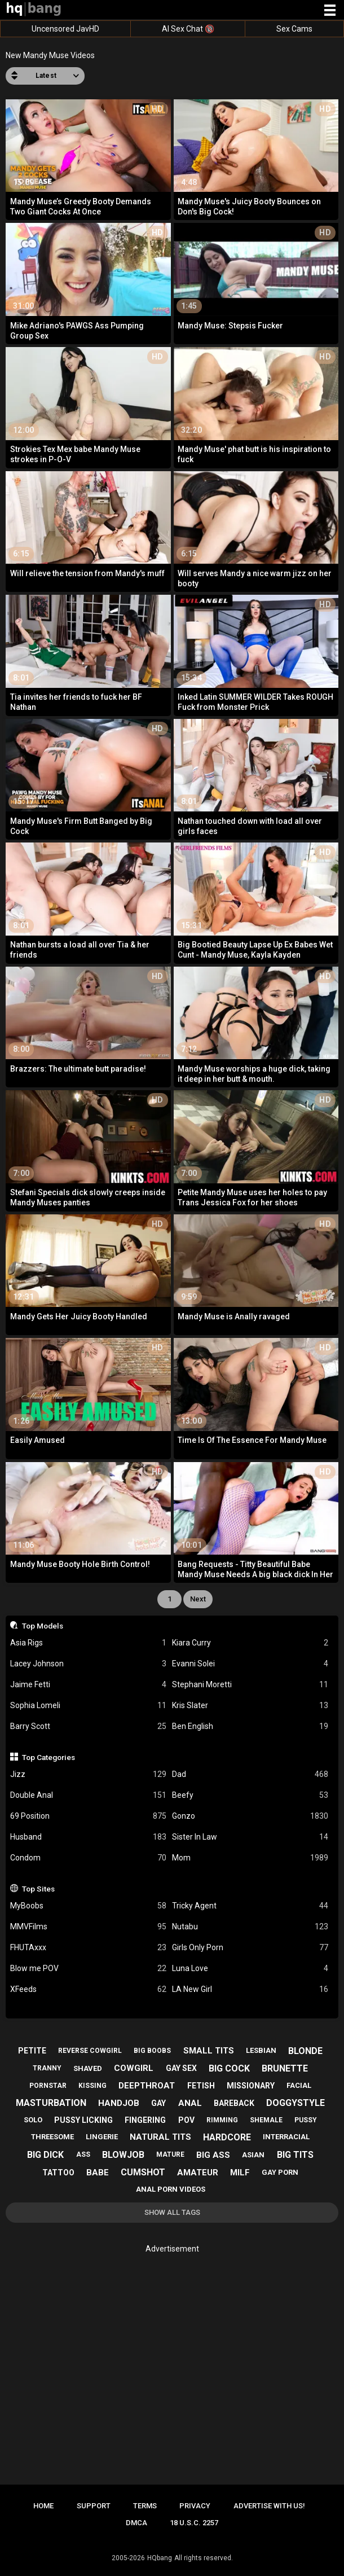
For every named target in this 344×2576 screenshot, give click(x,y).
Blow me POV (88, 1968)
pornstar (48, 2086)
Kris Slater (250, 1705)
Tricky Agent (250, 1906)
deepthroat (146, 2086)
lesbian (261, 2050)
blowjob (123, 2154)
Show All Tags (172, 2212)
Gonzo (250, 1816)
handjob (118, 2103)
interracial (286, 2136)
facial (298, 2085)
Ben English (250, 1726)
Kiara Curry (250, 1643)
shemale (266, 2120)
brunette (285, 2068)
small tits (208, 2051)
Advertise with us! (269, 2506)
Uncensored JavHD (65, 28)
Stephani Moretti (250, 1684)
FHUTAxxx (88, 1947)
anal (190, 2103)
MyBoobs (88, 1906)
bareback (234, 2103)
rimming (222, 2120)
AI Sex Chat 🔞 (188, 28)
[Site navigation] (330, 10)
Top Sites (38, 1888)
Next (198, 1599)
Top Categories (48, 1757)
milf (240, 2172)
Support (94, 2506)
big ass (213, 2155)
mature (170, 2154)
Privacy (194, 2506)
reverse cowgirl (90, 2051)
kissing (92, 2086)
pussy (305, 2120)
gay (158, 2103)
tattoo (58, 2172)
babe (97, 2172)
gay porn (280, 2172)
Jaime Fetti (88, 1684)
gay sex (181, 2068)
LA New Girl (250, 1989)
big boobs (152, 2051)
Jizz (88, 1774)
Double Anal (88, 1795)
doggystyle (295, 2102)
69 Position (88, 1816)
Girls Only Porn (250, 1947)
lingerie (102, 2136)
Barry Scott (88, 1726)
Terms (145, 2506)
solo (33, 2120)
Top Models (42, 1625)
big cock (229, 2068)
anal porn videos (170, 2189)
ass (83, 2154)
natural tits (160, 2137)
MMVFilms (88, 1927)
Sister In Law (250, 1837)
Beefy (250, 1795)
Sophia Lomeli (88, 1705)
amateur (197, 2172)
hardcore (227, 2137)
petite (32, 2050)
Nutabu (250, 1927)
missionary (251, 2085)
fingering (145, 2120)
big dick (45, 2154)
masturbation (51, 2102)
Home (43, 2506)
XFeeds (88, 1989)
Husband (88, 1837)
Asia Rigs (88, 1643)
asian (253, 2155)
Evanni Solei (250, 1664)
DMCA (136, 2522)
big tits (295, 2154)
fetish (201, 2085)
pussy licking (83, 2120)
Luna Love (250, 1968)
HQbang (159, 2558)
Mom (250, 1858)
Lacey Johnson (88, 1664)
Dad (250, 1774)
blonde (305, 2051)
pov (186, 2120)
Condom (88, 1858)
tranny (47, 2068)
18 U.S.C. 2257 (194, 2522)
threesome (52, 2136)
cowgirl (133, 2068)
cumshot (143, 2172)
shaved (87, 2068)
